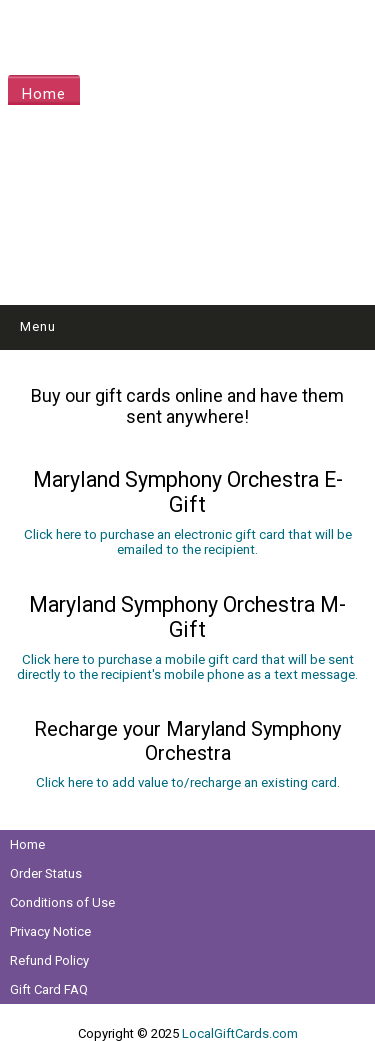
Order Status (46, 873)
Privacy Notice (50, 931)
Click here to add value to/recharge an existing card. (188, 782)
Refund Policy (49, 960)
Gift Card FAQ (49, 989)
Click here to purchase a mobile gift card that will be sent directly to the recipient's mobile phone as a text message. (187, 667)
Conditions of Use (62, 902)
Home (44, 94)
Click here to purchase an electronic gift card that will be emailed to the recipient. (188, 542)
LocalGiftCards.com (240, 1033)
